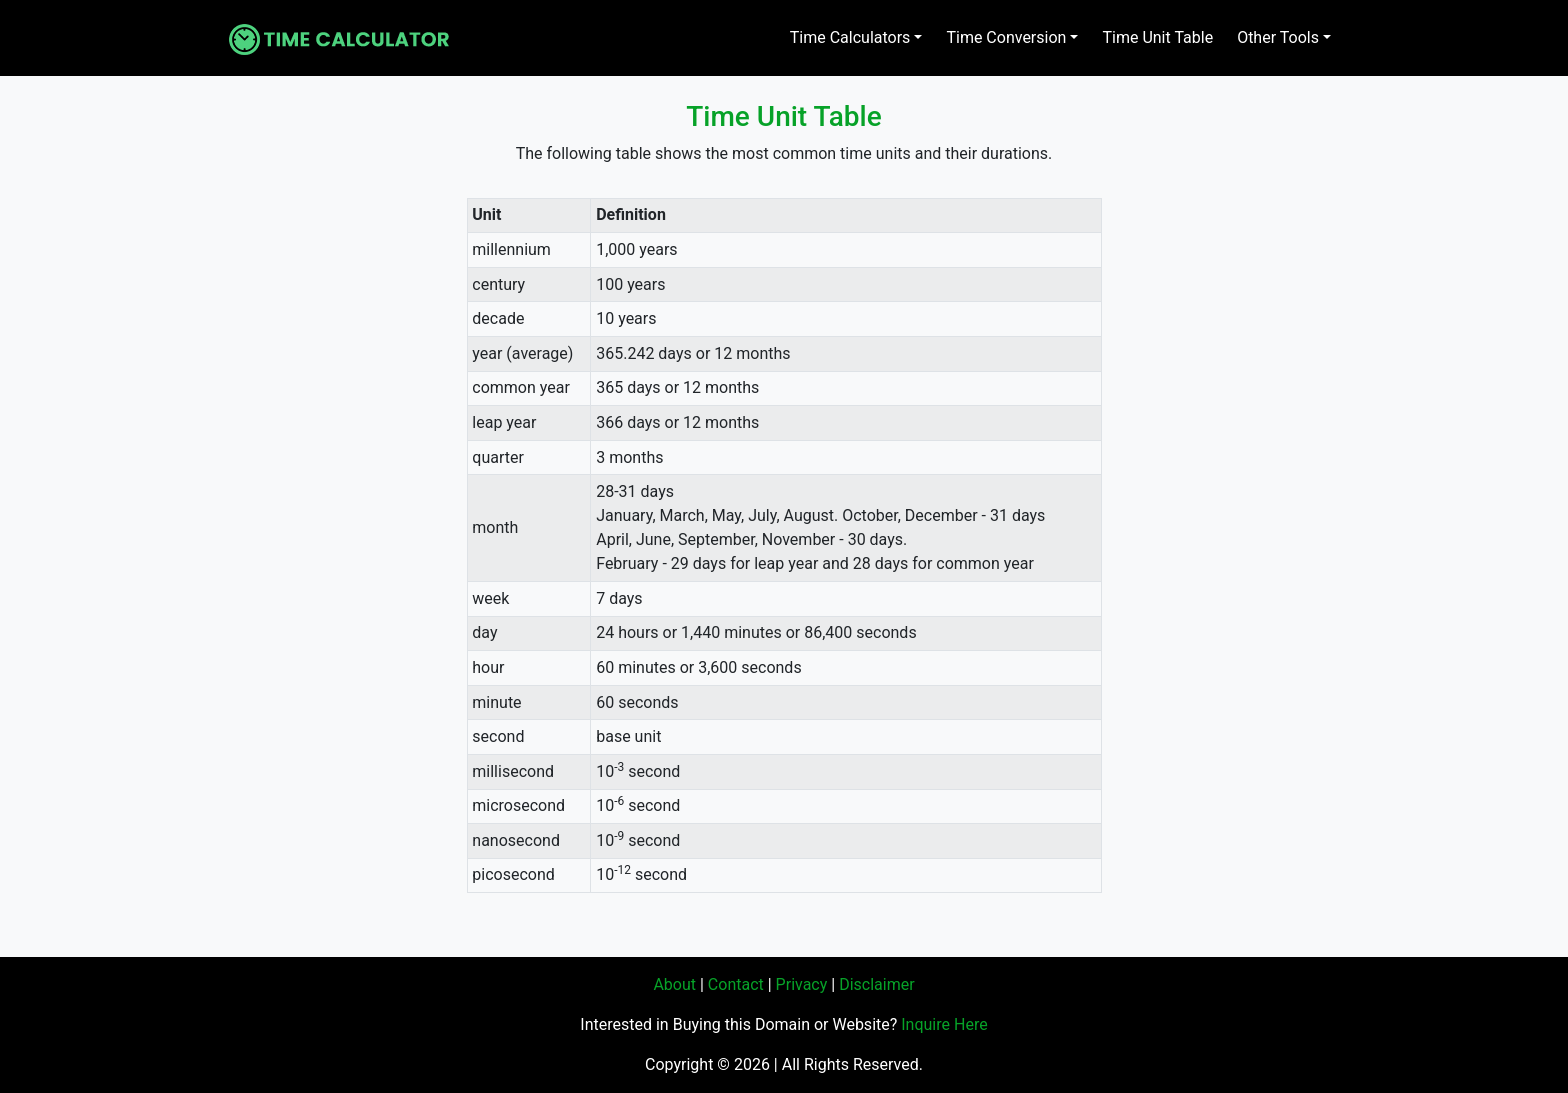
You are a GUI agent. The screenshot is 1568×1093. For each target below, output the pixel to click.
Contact (736, 984)
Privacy (802, 984)
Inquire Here (944, 1024)
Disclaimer (876, 984)
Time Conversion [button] (1006, 37)
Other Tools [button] (1278, 37)
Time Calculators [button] (850, 37)
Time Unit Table (1157, 37)
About (674, 984)
